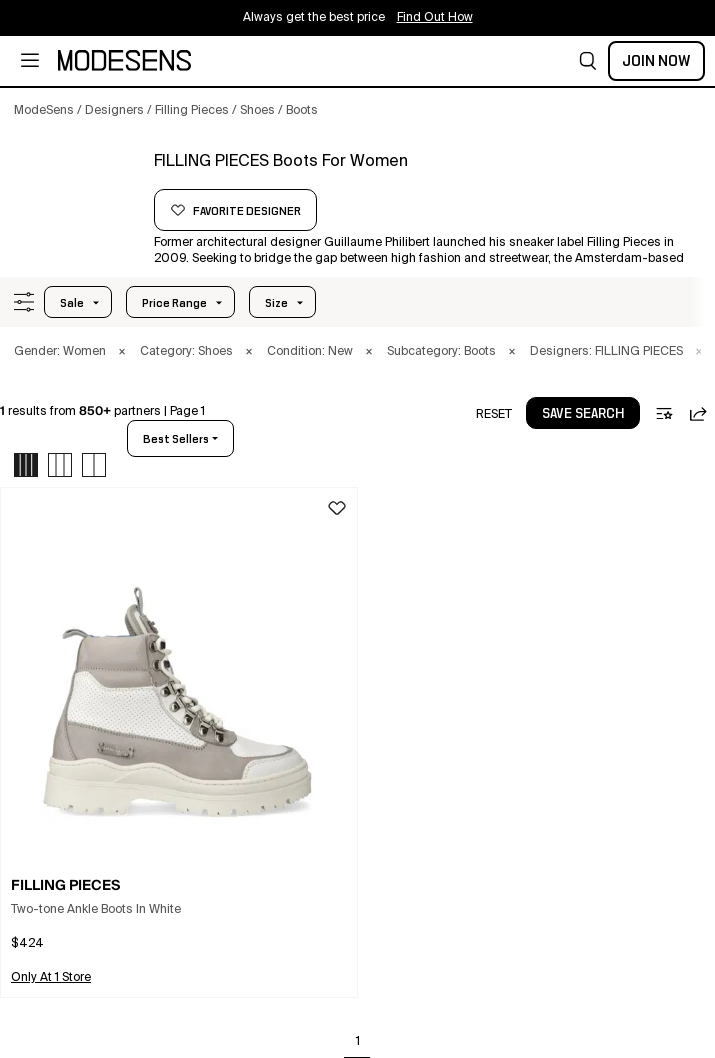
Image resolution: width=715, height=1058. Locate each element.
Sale (72, 303)
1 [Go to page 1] (358, 1042)
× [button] (122, 352)
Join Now (656, 61)
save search (583, 414)
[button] (588, 61)
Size (276, 303)
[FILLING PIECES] (77, 187)
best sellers (176, 439)
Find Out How (435, 18)
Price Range (174, 303)
